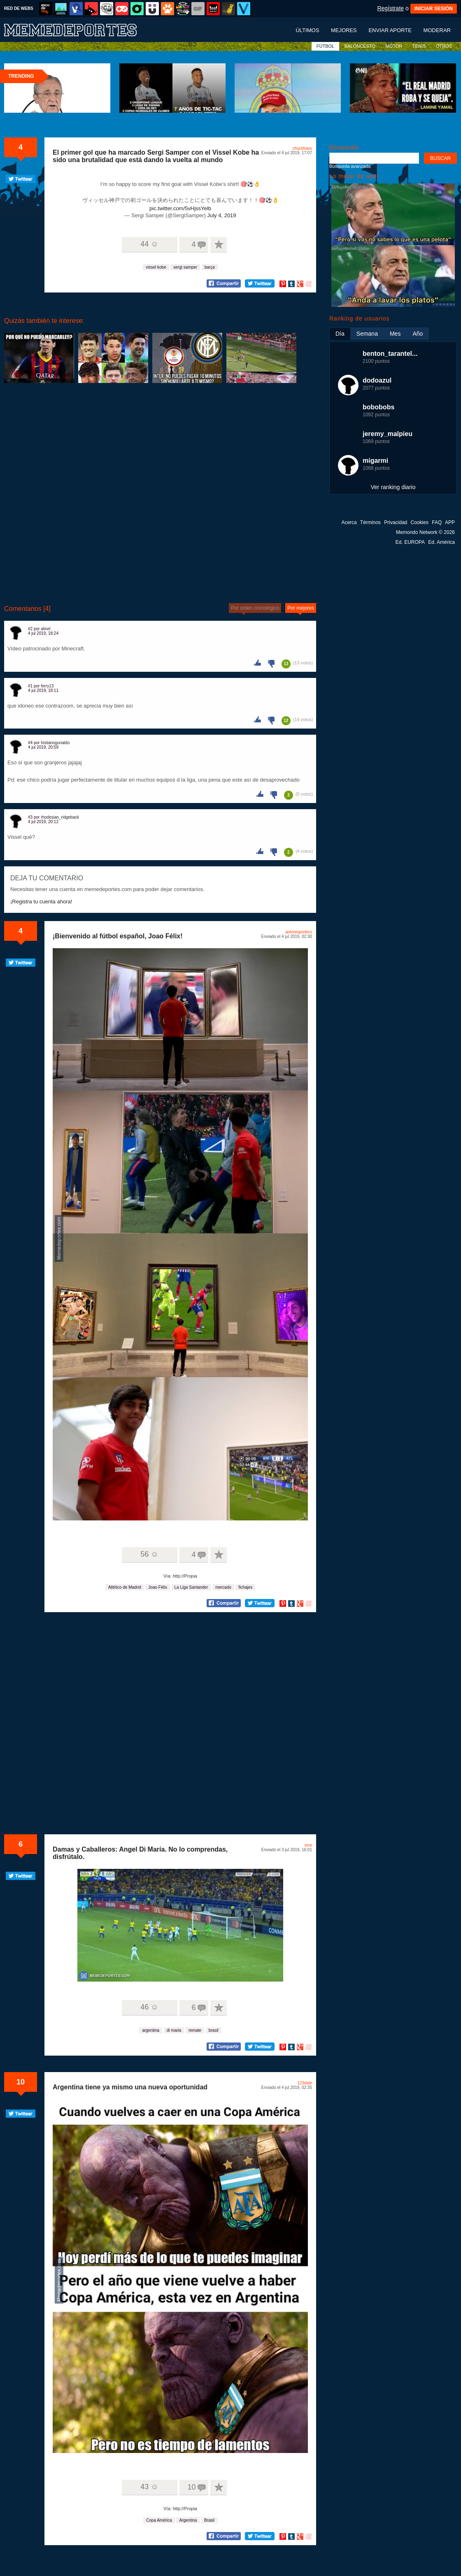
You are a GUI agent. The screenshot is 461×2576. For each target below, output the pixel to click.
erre (308, 1845)
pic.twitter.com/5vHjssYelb (180, 208)
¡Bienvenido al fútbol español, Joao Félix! (118, 936)
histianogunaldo (55, 742)
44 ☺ (149, 244)
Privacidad (395, 522)
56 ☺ (149, 1554)
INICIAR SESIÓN (433, 9)
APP (450, 522)
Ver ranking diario (393, 487)
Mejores (344, 30)
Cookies (419, 522)
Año (417, 333)
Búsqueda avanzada (349, 166)
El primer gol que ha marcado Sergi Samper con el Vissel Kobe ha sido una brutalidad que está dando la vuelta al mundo (156, 156)
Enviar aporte (390, 30)
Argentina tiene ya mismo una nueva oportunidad (130, 2087)
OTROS (444, 46)
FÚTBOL (325, 46)
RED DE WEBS (18, 8)
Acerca (348, 522)
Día (340, 333)
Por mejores (300, 608)
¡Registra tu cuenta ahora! (41, 901)
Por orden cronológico (255, 608)
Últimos (307, 30)
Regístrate (390, 8)
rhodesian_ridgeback (60, 817)
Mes (395, 333)
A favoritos (218, 245)
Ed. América (441, 542)
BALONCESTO (360, 46)
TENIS (419, 46)
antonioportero (299, 932)
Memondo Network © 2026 (425, 532)
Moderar (437, 30)
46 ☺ (149, 2007)
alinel (45, 629)
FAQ (437, 522)
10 (20, 2082)
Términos (370, 522)
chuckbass (302, 148)
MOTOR (393, 46)
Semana (367, 333)
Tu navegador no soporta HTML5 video (180, 1925)
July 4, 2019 (221, 215)
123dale (304, 2083)
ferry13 (47, 686)
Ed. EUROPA (410, 542)
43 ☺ (149, 2487)
